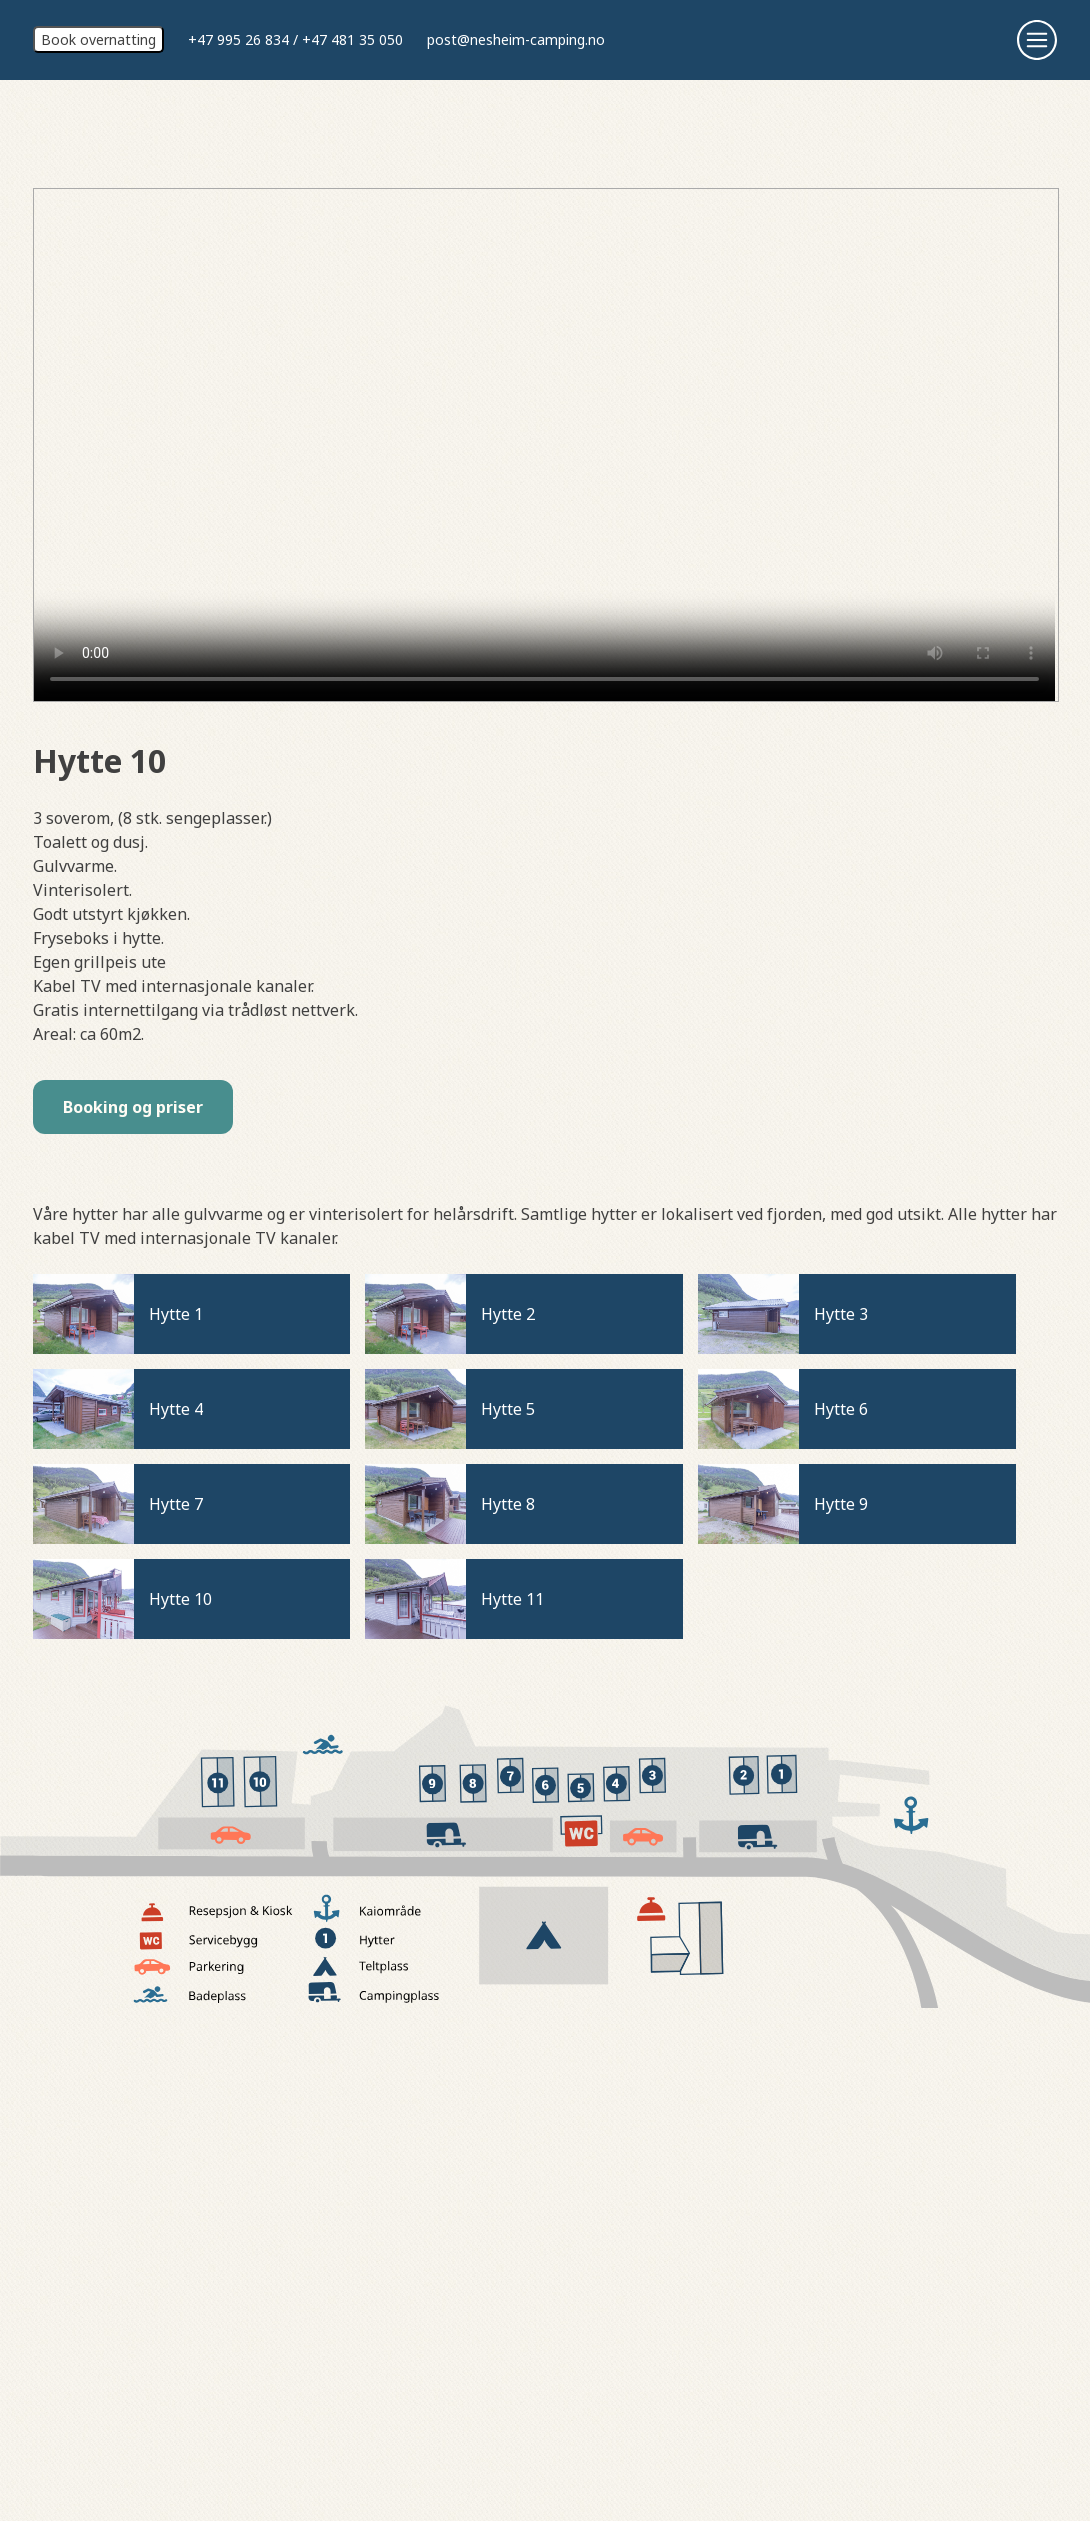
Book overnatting (98, 39)
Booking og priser (133, 1107)
